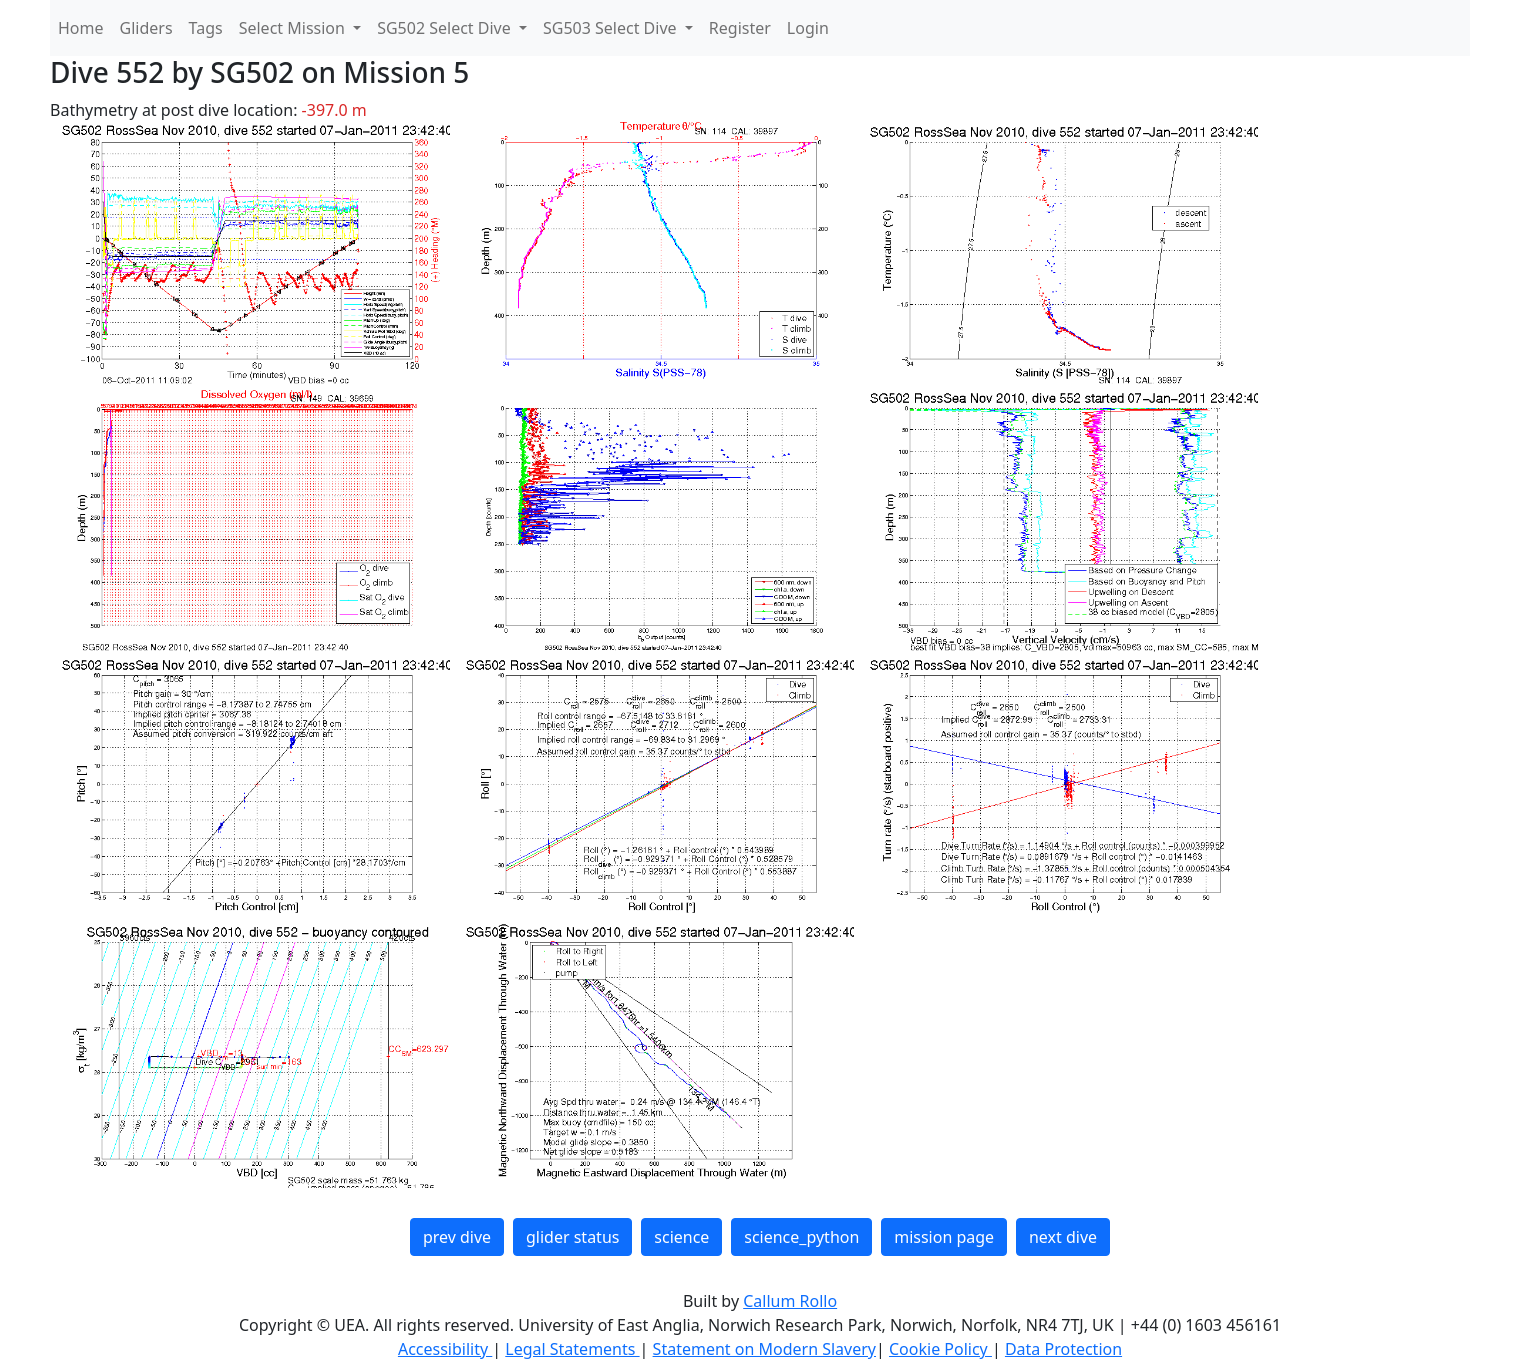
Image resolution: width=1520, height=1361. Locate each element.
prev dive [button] (457, 1237)
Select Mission (294, 28)
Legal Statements (572, 1349)
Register (740, 28)
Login (808, 28)
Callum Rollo (790, 1301)
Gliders (146, 28)
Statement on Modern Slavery (764, 1349)
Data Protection (1063, 1349)
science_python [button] (801, 1237)
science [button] (681, 1237)
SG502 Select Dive (446, 28)
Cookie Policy (940, 1349)
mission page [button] (944, 1237)
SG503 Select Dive (612, 28)
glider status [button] (572, 1237)
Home (81, 28)
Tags (206, 28)
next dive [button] (1063, 1237)
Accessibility (445, 1349)
